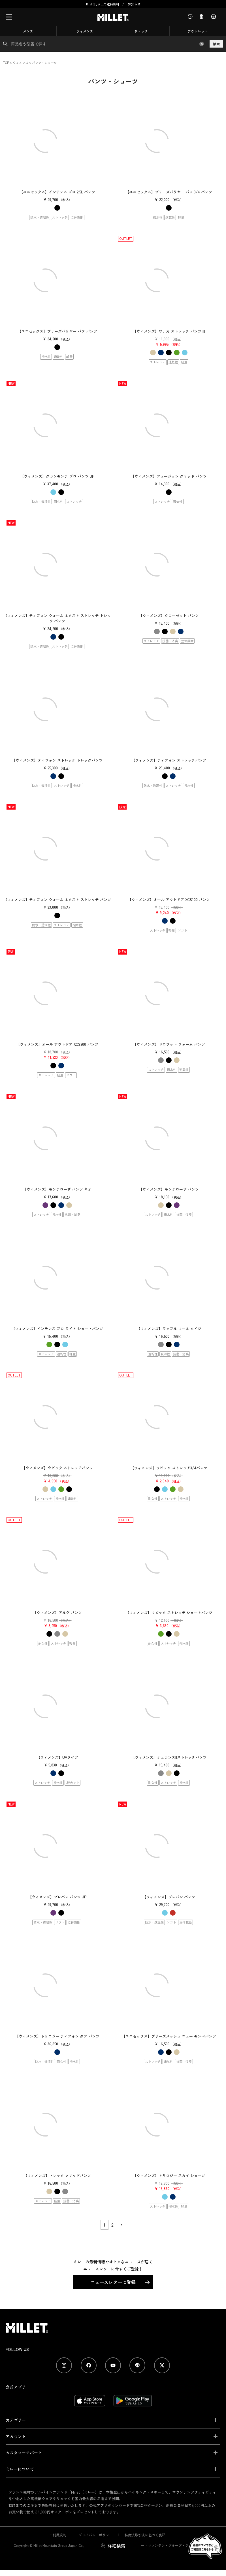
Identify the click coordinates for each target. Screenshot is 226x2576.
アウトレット (197, 31)
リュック (141, 31)
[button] (120, 2225)
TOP (6, 62)
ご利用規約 (57, 2534)
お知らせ (134, 4)
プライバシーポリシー (95, 2534)
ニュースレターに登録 (113, 2282)
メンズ (28, 31)
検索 (216, 43)
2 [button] (112, 2224)
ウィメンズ (84, 31)
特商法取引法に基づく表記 (145, 2534)
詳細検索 (116, 2545)
